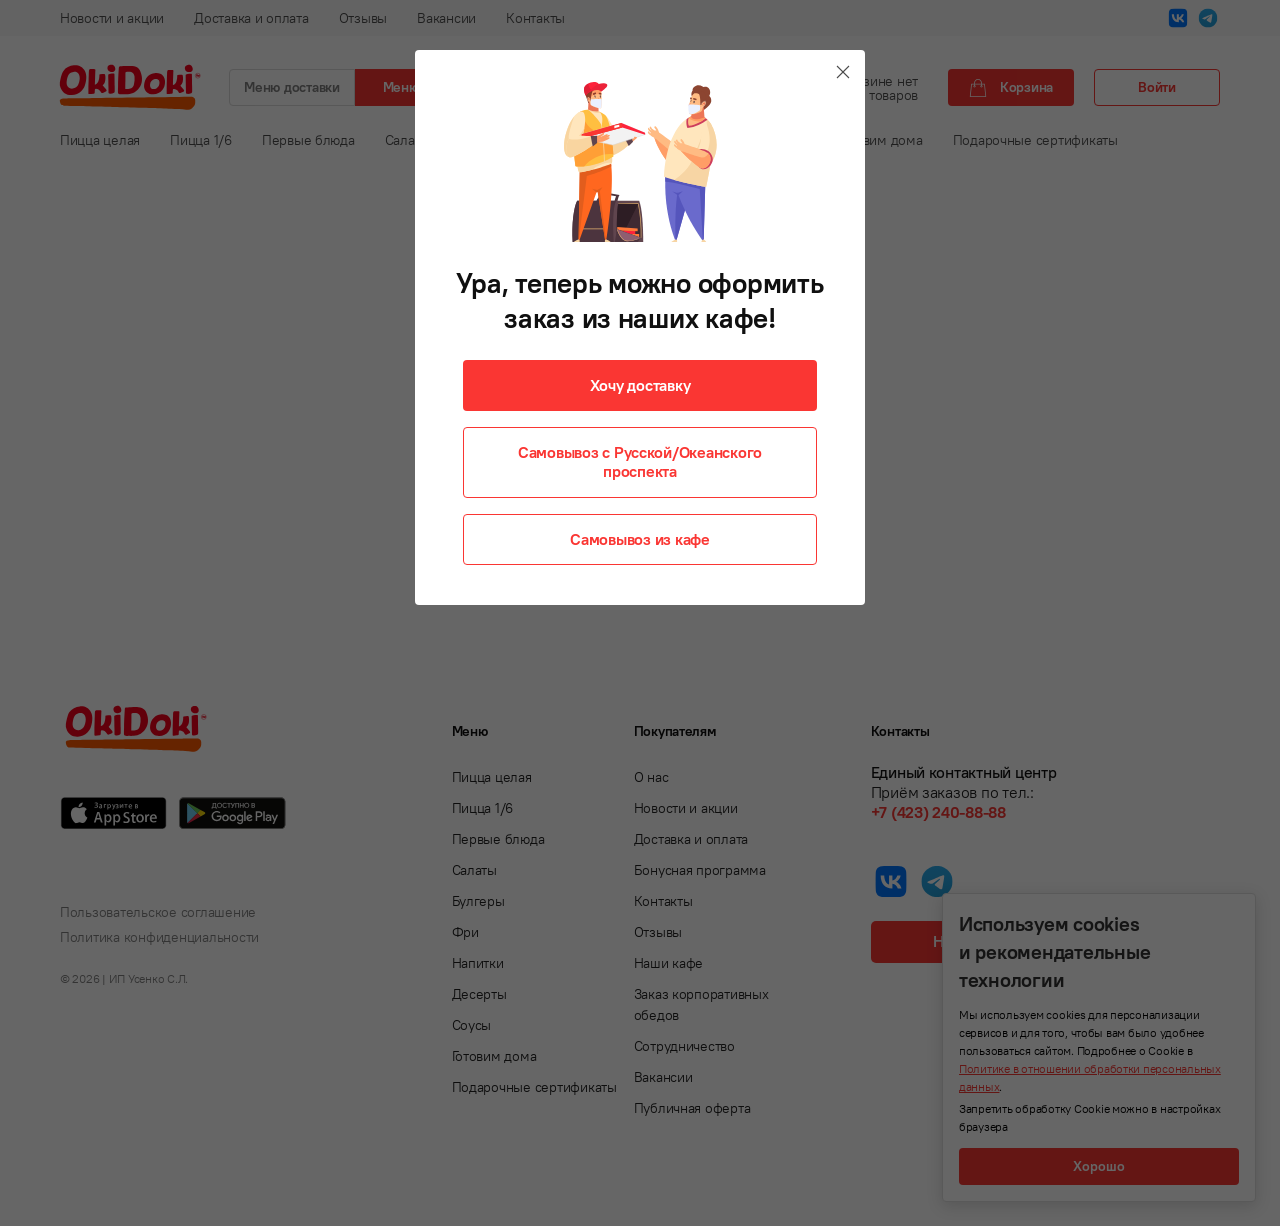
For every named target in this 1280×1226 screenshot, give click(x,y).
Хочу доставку (640, 385)
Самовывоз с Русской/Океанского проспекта (640, 461)
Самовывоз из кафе (640, 539)
